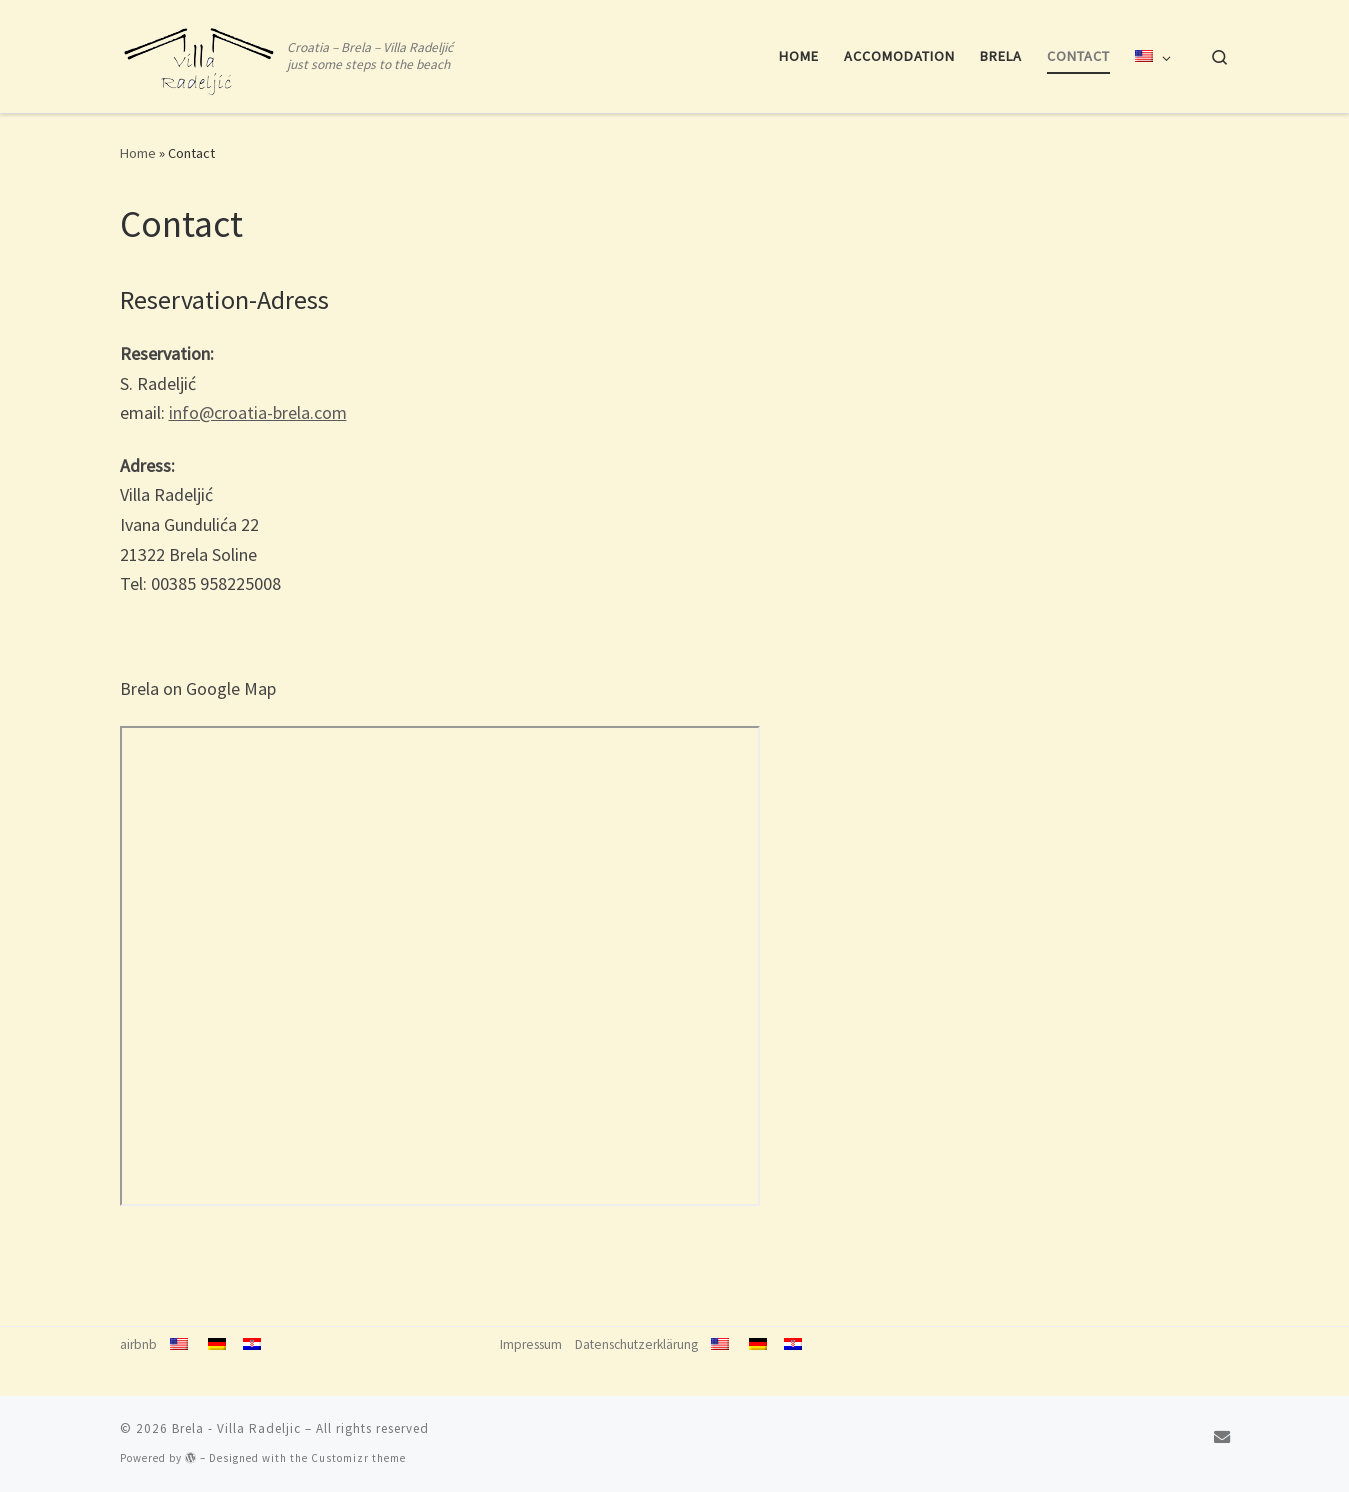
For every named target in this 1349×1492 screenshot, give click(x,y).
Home (138, 153)
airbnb (138, 1344)
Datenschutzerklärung (636, 1344)
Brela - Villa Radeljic (236, 1428)
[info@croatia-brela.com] (1222, 1437)
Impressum (531, 1344)
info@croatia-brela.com (258, 412)
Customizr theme (358, 1458)
